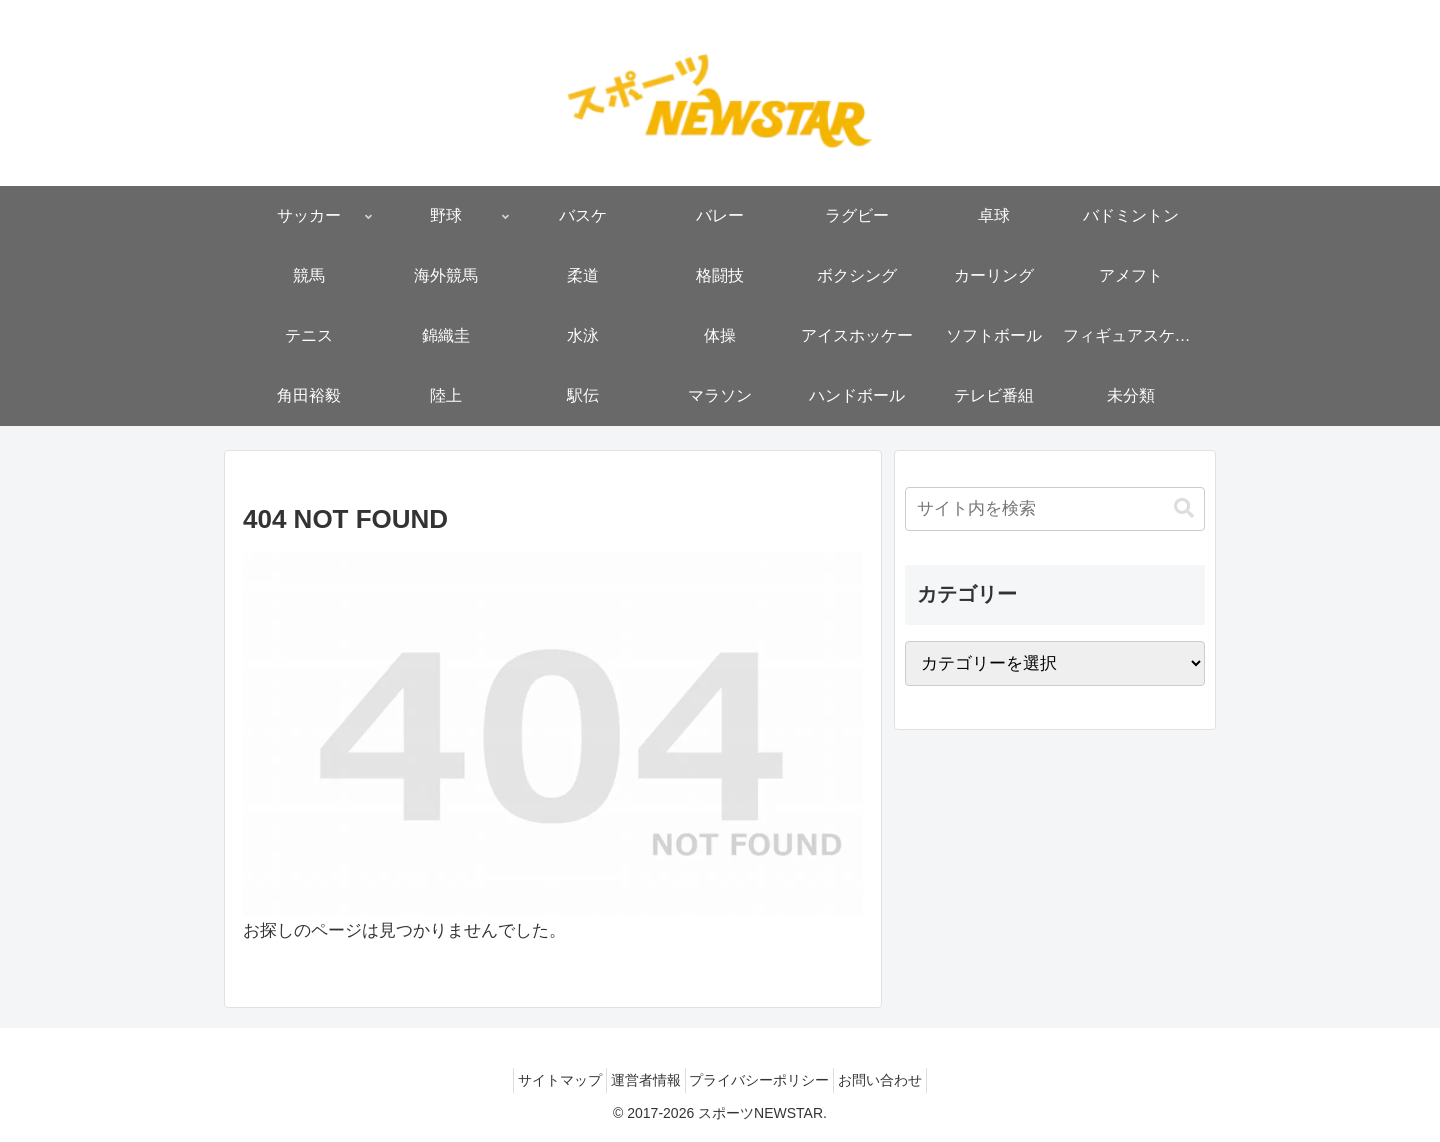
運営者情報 (640, 1080)
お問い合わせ (899, 1080)
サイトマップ (542, 1080)
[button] (1184, 508)
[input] (1055, 509)
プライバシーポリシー (766, 1080)
